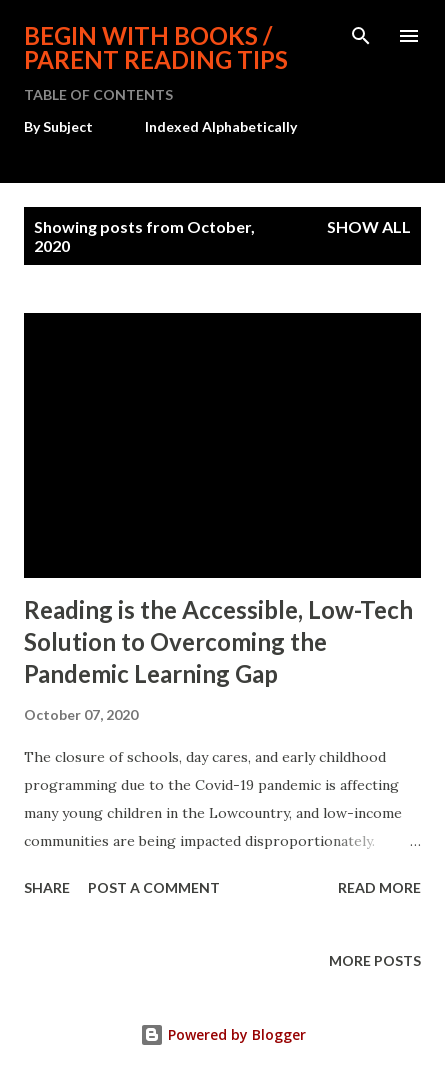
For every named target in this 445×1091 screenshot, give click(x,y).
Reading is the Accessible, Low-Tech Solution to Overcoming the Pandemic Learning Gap (218, 641)
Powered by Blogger (223, 1034)
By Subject (58, 126)
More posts (375, 960)
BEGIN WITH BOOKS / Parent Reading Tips (156, 47)
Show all (369, 226)
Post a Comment (154, 887)
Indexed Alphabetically (221, 126)
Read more (379, 887)
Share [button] (47, 887)
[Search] (361, 36)
